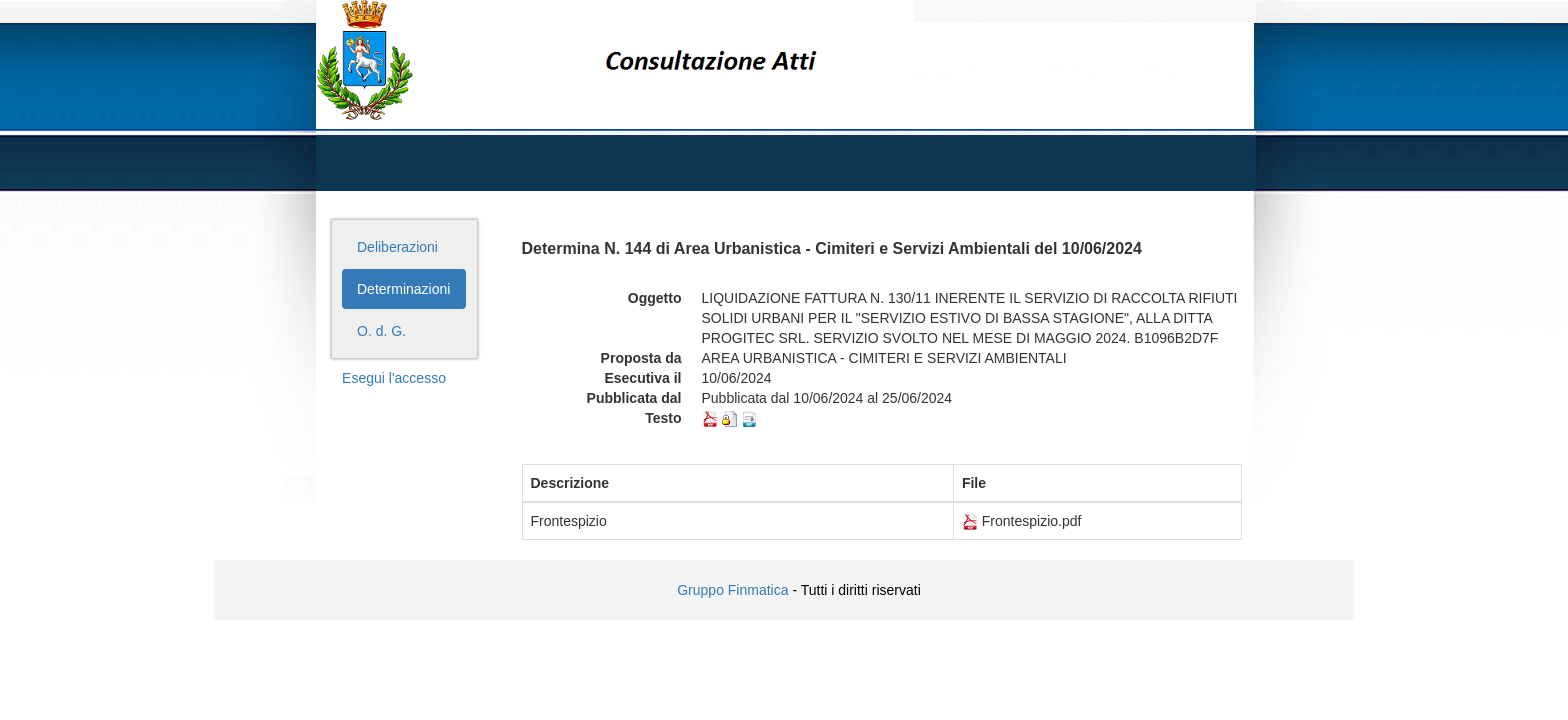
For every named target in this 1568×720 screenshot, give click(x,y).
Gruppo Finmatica (732, 590)
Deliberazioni (397, 247)
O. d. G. (381, 331)
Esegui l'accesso (394, 378)
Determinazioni (403, 289)
